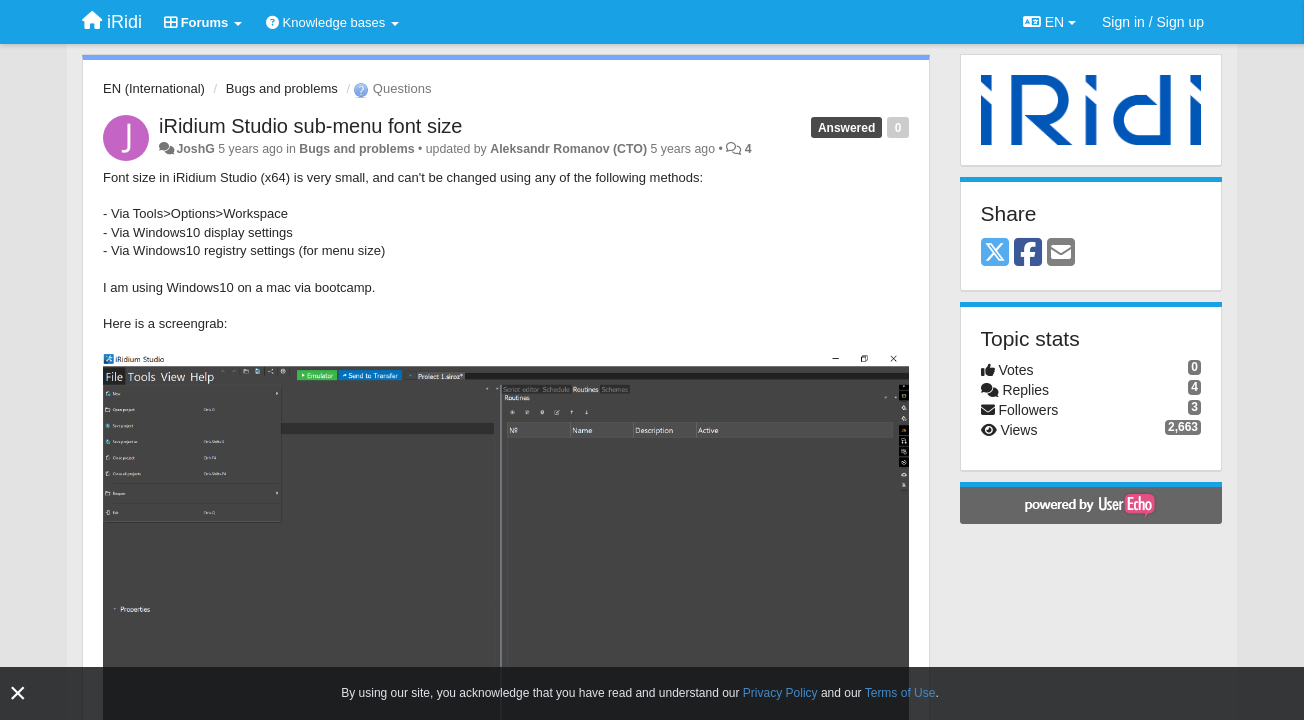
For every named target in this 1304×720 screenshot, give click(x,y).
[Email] (1061, 253)
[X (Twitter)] (995, 253)
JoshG (195, 149)
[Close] (18, 693)
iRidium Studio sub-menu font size (310, 126)
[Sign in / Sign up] (1153, 22)
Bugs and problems (282, 88)
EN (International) (154, 88)
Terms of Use (900, 693)
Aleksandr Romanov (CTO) (568, 149)
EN (1049, 22)
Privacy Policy (780, 693)
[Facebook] (1028, 253)
